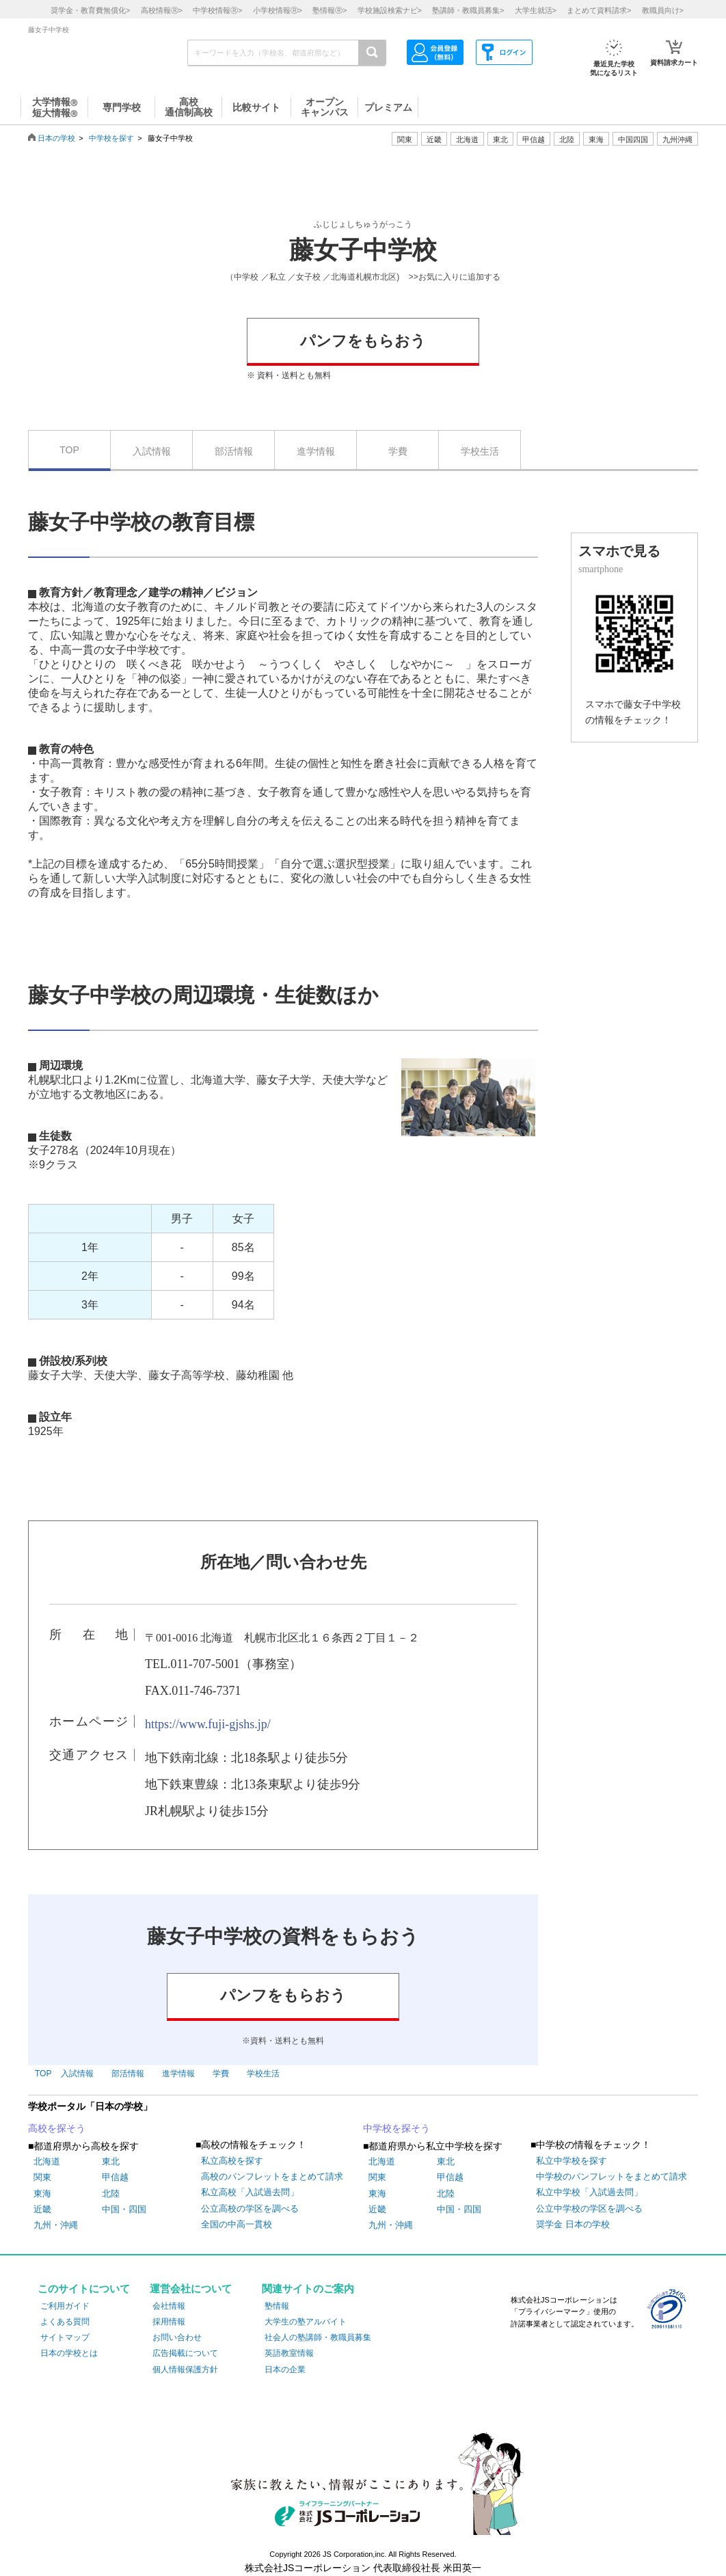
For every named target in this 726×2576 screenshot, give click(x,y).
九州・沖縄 (55, 2225)
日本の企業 (285, 2369)
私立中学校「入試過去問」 (589, 2192)
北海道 (467, 139)
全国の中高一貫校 (236, 2224)
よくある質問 (65, 2321)
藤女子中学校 (363, 250)
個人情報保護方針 (185, 2369)
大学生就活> (535, 10)
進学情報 (316, 451)
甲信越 (115, 2177)
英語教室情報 (289, 2353)
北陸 (111, 2193)
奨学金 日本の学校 (573, 2224)
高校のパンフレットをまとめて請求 (272, 2176)
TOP (69, 449)
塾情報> (329, 10)
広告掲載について (185, 2353)
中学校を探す (111, 138)
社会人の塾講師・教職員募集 (318, 2337)
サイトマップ (65, 2337)
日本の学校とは (69, 2353)
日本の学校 (56, 138)
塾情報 (277, 2306)
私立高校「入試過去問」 (250, 2192)
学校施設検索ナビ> (390, 10)
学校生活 (480, 451)
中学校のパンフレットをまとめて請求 (611, 2176)
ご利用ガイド (65, 2306)
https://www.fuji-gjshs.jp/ (208, 1724)
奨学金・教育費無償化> (90, 10)
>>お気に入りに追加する (454, 277)
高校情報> (162, 10)
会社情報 (168, 2306)
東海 (42, 2193)
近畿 (42, 2209)
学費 (397, 451)
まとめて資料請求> (599, 10)
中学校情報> (217, 10)
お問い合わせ (177, 2337)
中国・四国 (124, 2209)
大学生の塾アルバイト (306, 2321)
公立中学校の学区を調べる (589, 2208)
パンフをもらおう (363, 340)
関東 (42, 2177)
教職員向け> (663, 10)
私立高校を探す (232, 2161)
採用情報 (168, 2321)
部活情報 (234, 451)
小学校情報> (277, 10)
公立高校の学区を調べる (250, 2208)
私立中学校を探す (571, 2161)
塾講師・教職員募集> (468, 10)
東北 (111, 2161)
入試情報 (152, 451)
